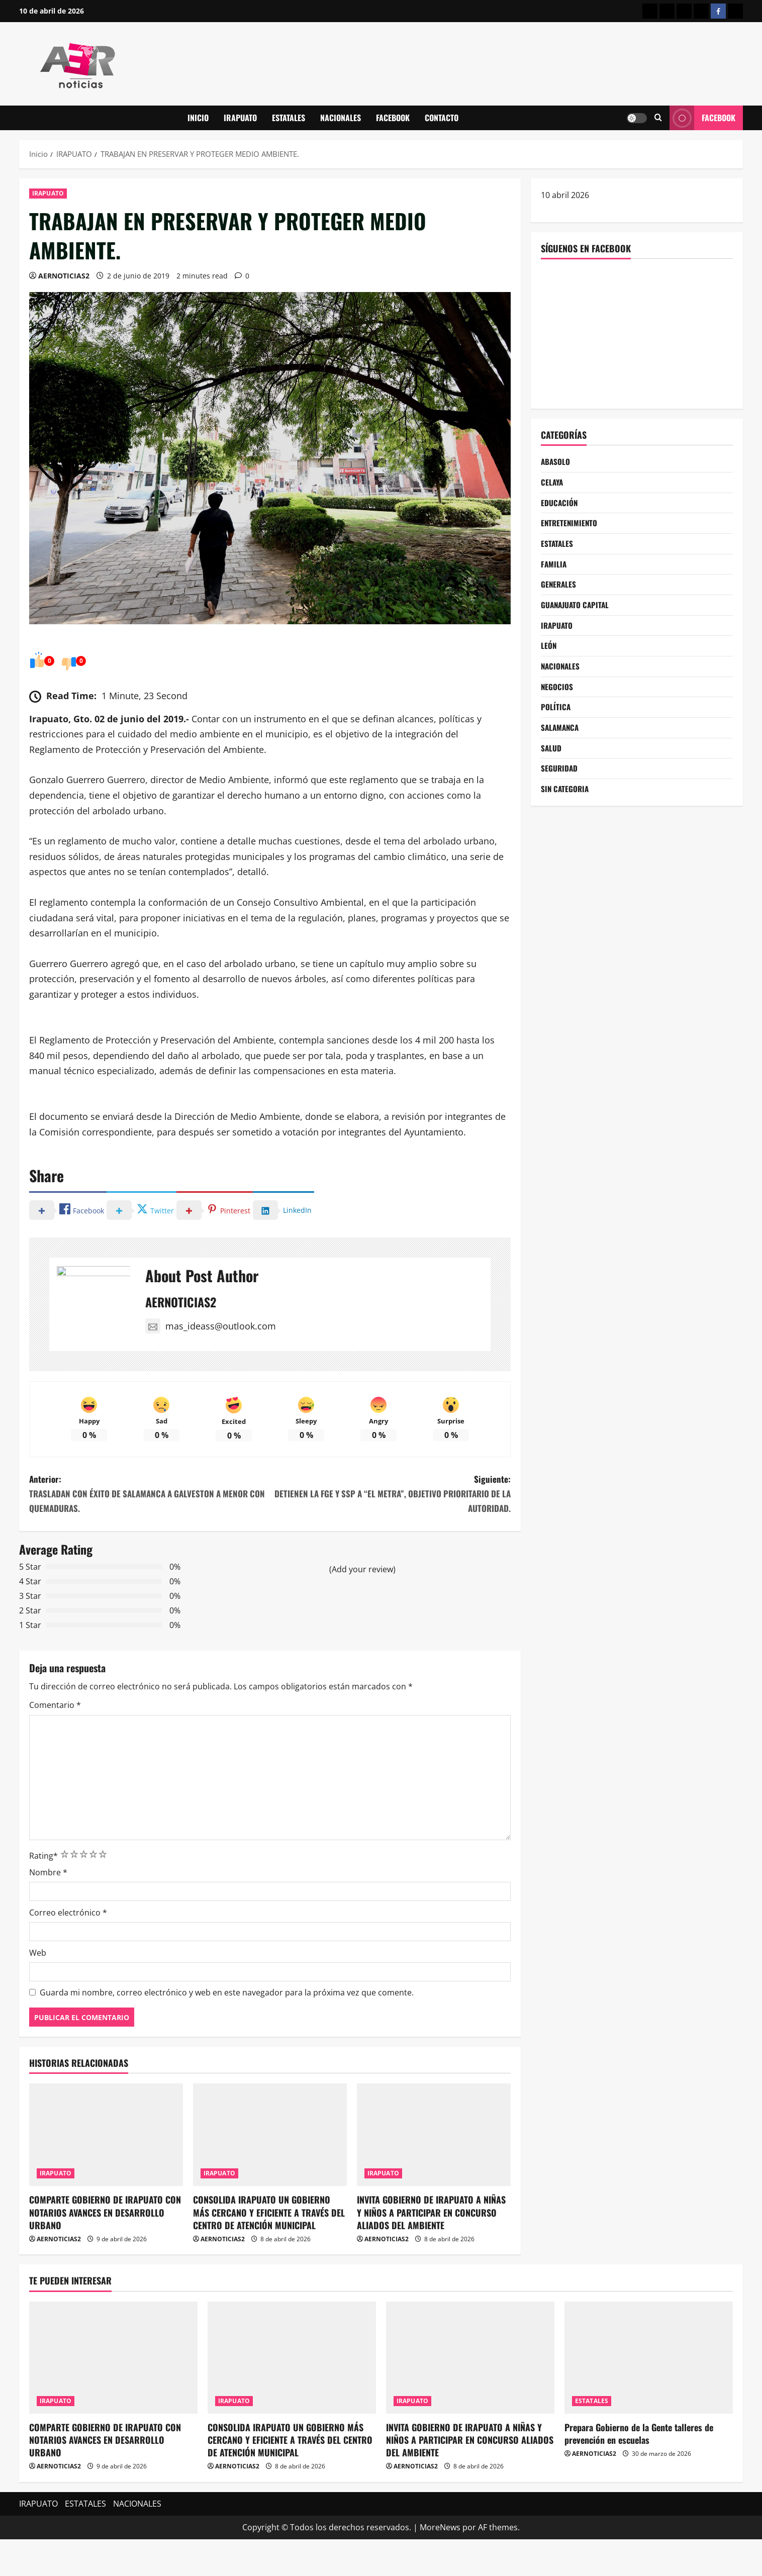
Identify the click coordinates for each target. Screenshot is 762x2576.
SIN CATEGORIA (566, 801)
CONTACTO (441, 118)
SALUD (551, 759)
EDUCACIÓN (560, 505)
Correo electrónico (68, 1949)
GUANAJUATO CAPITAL (576, 611)
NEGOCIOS (557, 695)
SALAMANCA (561, 738)
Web (37, 1989)
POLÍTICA (556, 717)
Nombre (48, 1909)
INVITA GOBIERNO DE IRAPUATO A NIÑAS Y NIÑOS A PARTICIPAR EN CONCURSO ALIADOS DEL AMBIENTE (431, 2249)
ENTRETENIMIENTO (570, 526)
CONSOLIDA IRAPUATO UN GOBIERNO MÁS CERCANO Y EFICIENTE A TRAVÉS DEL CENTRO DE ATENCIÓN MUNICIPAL (269, 2249)
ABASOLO (556, 462)
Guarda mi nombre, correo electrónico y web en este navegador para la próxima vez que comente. (227, 2029)
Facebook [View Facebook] (702, 118)
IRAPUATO (240, 118)
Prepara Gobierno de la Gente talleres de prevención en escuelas (638, 2470)
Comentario (55, 1742)
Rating (43, 1892)
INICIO (198, 118)
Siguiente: (390, 1530)
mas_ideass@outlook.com (210, 1326)
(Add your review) (362, 1605)
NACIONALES (340, 118)
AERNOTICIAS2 (63, 275)
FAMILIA (554, 568)
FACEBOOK (393, 118)
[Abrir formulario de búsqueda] (658, 118)
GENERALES (559, 589)
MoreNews (440, 2563)
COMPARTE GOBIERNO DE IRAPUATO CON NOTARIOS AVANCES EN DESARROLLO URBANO (105, 2249)
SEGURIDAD (560, 780)
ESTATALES (288, 118)
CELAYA (552, 483)
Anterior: (149, 1530)
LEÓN (549, 653)
